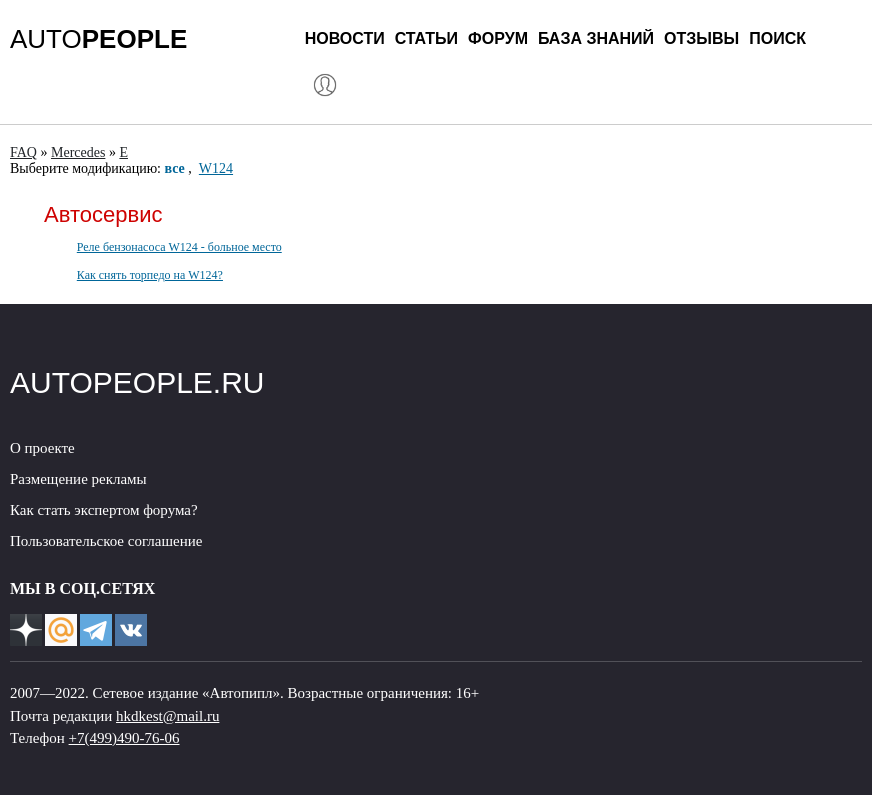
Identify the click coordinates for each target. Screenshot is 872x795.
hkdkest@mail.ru (167, 716)
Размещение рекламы (78, 479)
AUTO (98, 39)
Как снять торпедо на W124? (150, 275)
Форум (498, 38)
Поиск (777, 38)
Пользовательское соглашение (106, 541)
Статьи (426, 38)
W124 (216, 168)
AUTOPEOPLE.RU (137, 382)
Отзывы (701, 38)
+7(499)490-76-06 (124, 738)
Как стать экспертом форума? (104, 510)
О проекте (42, 448)
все (175, 168)
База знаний (596, 38)
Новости (345, 38)
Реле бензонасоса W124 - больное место (179, 247)
